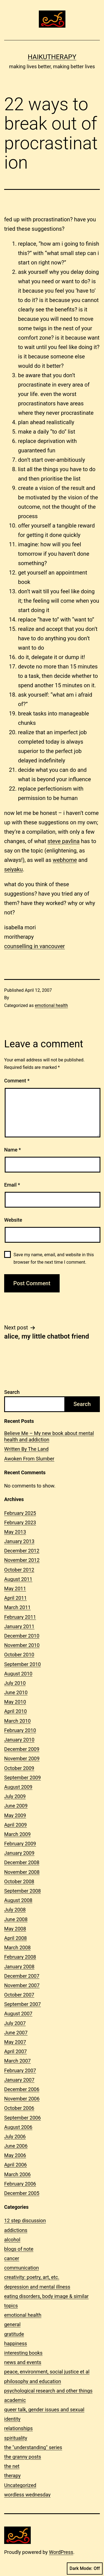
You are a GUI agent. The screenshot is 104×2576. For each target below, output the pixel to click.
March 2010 (17, 1721)
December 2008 (21, 1862)
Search (12, 1392)
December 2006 (21, 2089)
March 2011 (17, 1607)
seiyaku (13, 869)
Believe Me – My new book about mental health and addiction (49, 1436)
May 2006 (15, 2155)
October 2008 (19, 1881)
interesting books (23, 2353)
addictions (15, 2230)
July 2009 (15, 1796)
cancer (11, 2258)
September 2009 (22, 1777)
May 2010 (15, 1702)
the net (11, 2466)
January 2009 (19, 1853)
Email (12, 1185)
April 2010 (15, 1711)
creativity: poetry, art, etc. (31, 2277)
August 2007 (18, 2013)
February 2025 (20, 1513)
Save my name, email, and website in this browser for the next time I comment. (54, 1258)
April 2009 (15, 1825)
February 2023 (20, 1522)
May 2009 (15, 1815)
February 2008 (20, 1957)
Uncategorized (20, 2485)
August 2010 (18, 1674)
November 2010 (22, 1645)
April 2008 (15, 1938)
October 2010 (19, 1654)
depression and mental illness (37, 2287)
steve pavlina (63, 841)
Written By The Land (26, 1449)
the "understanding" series (33, 2447)
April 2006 (15, 2165)
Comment (16, 1081)
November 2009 (22, 1758)
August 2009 (18, 1787)
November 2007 (22, 1985)
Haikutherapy (52, 57)
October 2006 (19, 2108)
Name (12, 1150)
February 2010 (20, 1730)
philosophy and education (32, 2381)
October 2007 (19, 1995)
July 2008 (15, 1910)
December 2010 (21, 1636)
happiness (15, 2343)
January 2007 (19, 2080)
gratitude (14, 2334)
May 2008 (15, 1929)
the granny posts (22, 2457)
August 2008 (18, 1900)
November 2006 (22, 2099)
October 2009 (19, 1768)
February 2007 (20, 2070)
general (12, 2324)
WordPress (61, 2552)
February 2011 (20, 1617)
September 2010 (22, 1664)
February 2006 (20, 2184)
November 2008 (22, 1872)
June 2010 (15, 1692)
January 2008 (19, 1966)
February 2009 (20, 1843)
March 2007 (17, 2061)
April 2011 (15, 1598)
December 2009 (21, 1749)
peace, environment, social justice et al (47, 2372)
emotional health (51, 1005)
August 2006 (18, 2127)
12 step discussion (25, 2220)
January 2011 (19, 1626)
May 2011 (15, 1588)
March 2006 (17, 2174)
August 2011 (18, 1579)
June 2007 (15, 2032)
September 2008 (22, 1891)
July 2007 (15, 2023)
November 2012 (22, 1560)
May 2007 (15, 2042)
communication (21, 2268)
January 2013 (19, 1541)
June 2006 (15, 2146)
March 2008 (17, 1947)
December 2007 (21, 1976)
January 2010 (19, 1740)
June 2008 (15, 1919)
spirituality (15, 2438)
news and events (22, 2362)
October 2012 (19, 1570)
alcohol (12, 2239)
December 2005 (21, 2193)
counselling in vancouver (34, 946)
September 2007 (22, 2004)
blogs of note (18, 2249)
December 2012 (21, 1551)
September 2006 (22, 2118)
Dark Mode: (85, 2568)
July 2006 (15, 2136)
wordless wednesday (27, 2495)
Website (13, 1220)
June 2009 (15, 1806)
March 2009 (17, 1834)
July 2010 (15, 1683)
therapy (12, 2475)
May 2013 (15, 1532)
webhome (65, 860)
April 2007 (15, 2051)
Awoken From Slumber (29, 1459)
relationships (18, 2428)
